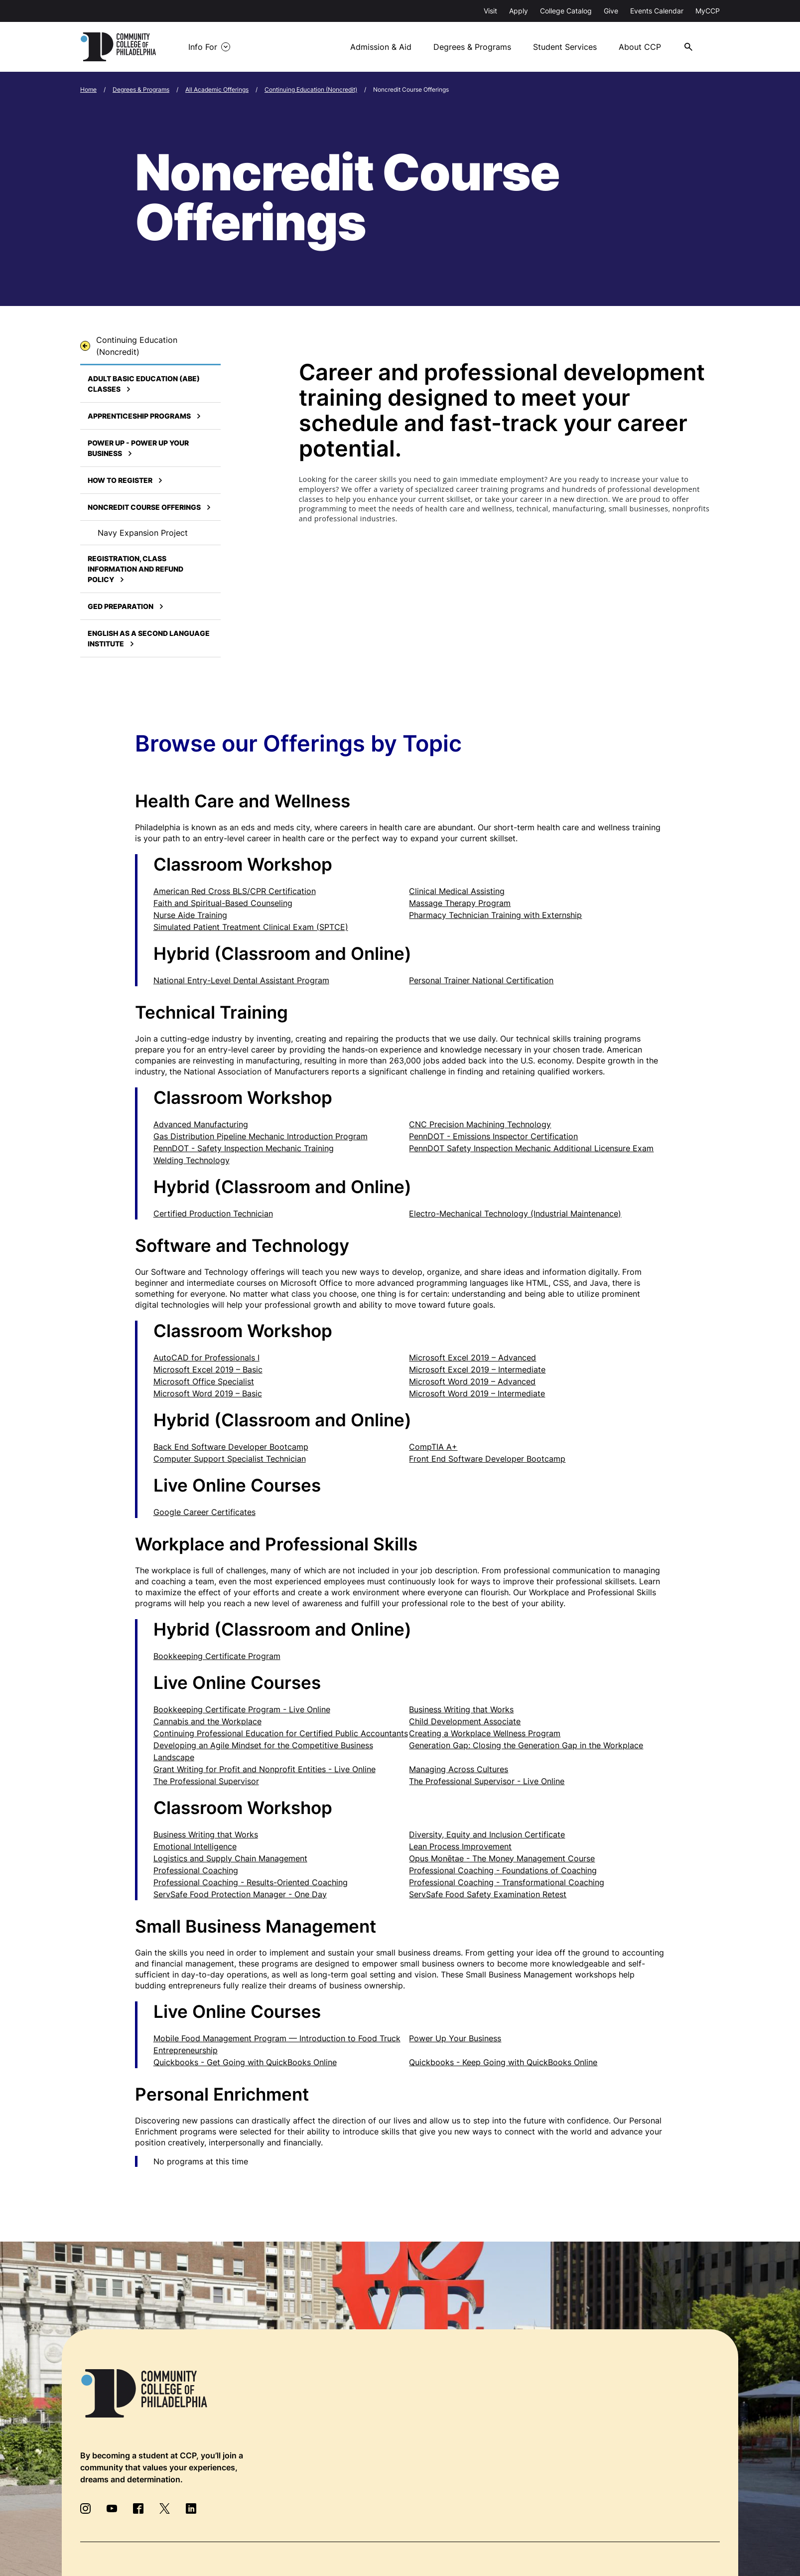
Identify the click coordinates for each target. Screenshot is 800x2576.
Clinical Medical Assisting (457, 891)
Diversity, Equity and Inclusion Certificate (487, 1834)
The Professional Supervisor (206, 1781)
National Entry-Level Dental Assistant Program (241, 980)
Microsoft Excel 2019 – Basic (208, 1369)
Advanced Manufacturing (200, 1124)
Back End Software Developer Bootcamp (230, 1447)
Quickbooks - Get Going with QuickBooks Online (245, 2062)
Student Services (565, 47)
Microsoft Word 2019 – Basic (207, 1393)
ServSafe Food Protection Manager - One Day (240, 1894)
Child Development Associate (465, 1721)
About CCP (640, 47)
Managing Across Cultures (458, 1769)
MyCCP (707, 10)
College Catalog (566, 10)
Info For (202, 47)
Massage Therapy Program (460, 903)
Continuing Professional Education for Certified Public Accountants (280, 1733)
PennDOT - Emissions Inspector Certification (493, 1136)
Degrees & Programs (472, 47)
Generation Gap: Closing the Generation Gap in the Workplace (526, 1745)
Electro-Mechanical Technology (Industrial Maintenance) (515, 1213)
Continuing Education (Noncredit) (311, 89)
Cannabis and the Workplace (207, 1721)
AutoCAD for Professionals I (206, 1358)
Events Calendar (656, 10)
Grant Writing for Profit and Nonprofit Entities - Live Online (264, 1769)
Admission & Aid (380, 47)
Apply (518, 10)
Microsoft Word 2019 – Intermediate (477, 1393)
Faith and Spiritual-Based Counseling (222, 903)
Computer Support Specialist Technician (229, 1459)
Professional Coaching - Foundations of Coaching (503, 1870)
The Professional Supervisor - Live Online (486, 1781)
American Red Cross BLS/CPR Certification (234, 891)
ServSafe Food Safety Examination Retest (487, 1894)
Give (611, 10)
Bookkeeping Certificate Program (216, 1656)
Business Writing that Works (461, 1709)
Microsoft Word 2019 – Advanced (472, 1381)
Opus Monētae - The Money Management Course (502, 1858)
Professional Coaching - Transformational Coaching (506, 1882)
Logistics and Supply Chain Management (230, 1858)
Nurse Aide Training (190, 915)
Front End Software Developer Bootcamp (487, 1459)
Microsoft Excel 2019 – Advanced (472, 1358)
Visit (490, 10)
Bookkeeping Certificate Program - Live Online (241, 1709)
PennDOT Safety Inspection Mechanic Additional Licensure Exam (531, 1148)
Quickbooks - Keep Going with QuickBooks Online (503, 2062)
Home (88, 89)
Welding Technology (191, 1160)
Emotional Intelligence (195, 1846)
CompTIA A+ (433, 1447)
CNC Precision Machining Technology (480, 1124)
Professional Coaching (195, 1870)
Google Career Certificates (204, 1512)
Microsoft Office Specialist (203, 1381)
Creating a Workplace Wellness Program (484, 1733)
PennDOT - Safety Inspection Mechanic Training (243, 1148)
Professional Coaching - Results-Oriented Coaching (250, 1882)
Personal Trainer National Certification (481, 980)
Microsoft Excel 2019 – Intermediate (477, 1369)
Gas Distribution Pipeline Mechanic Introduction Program (260, 1136)
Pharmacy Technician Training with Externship (495, 915)
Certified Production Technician (213, 1213)
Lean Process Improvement (460, 1846)
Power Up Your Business (455, 2038)
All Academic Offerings (217, 89)
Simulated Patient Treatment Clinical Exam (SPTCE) (250, 927)
